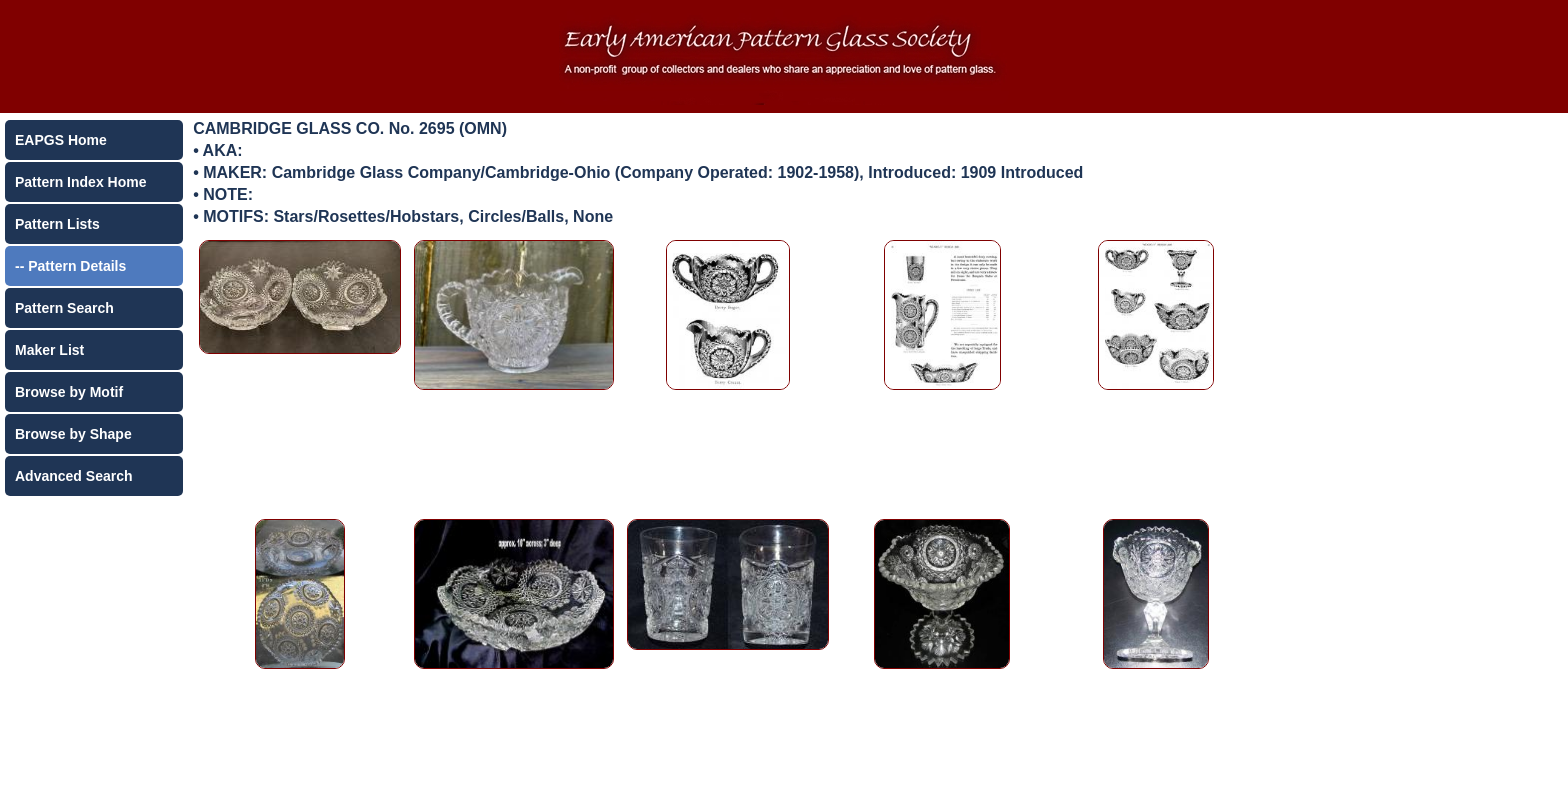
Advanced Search (74, 476)
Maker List (49, 350)
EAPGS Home (61, 140)
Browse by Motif (69, 392)
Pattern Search (64, 308)
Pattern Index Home (80, 182)
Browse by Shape (73, 434)
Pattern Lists (57, 224)
